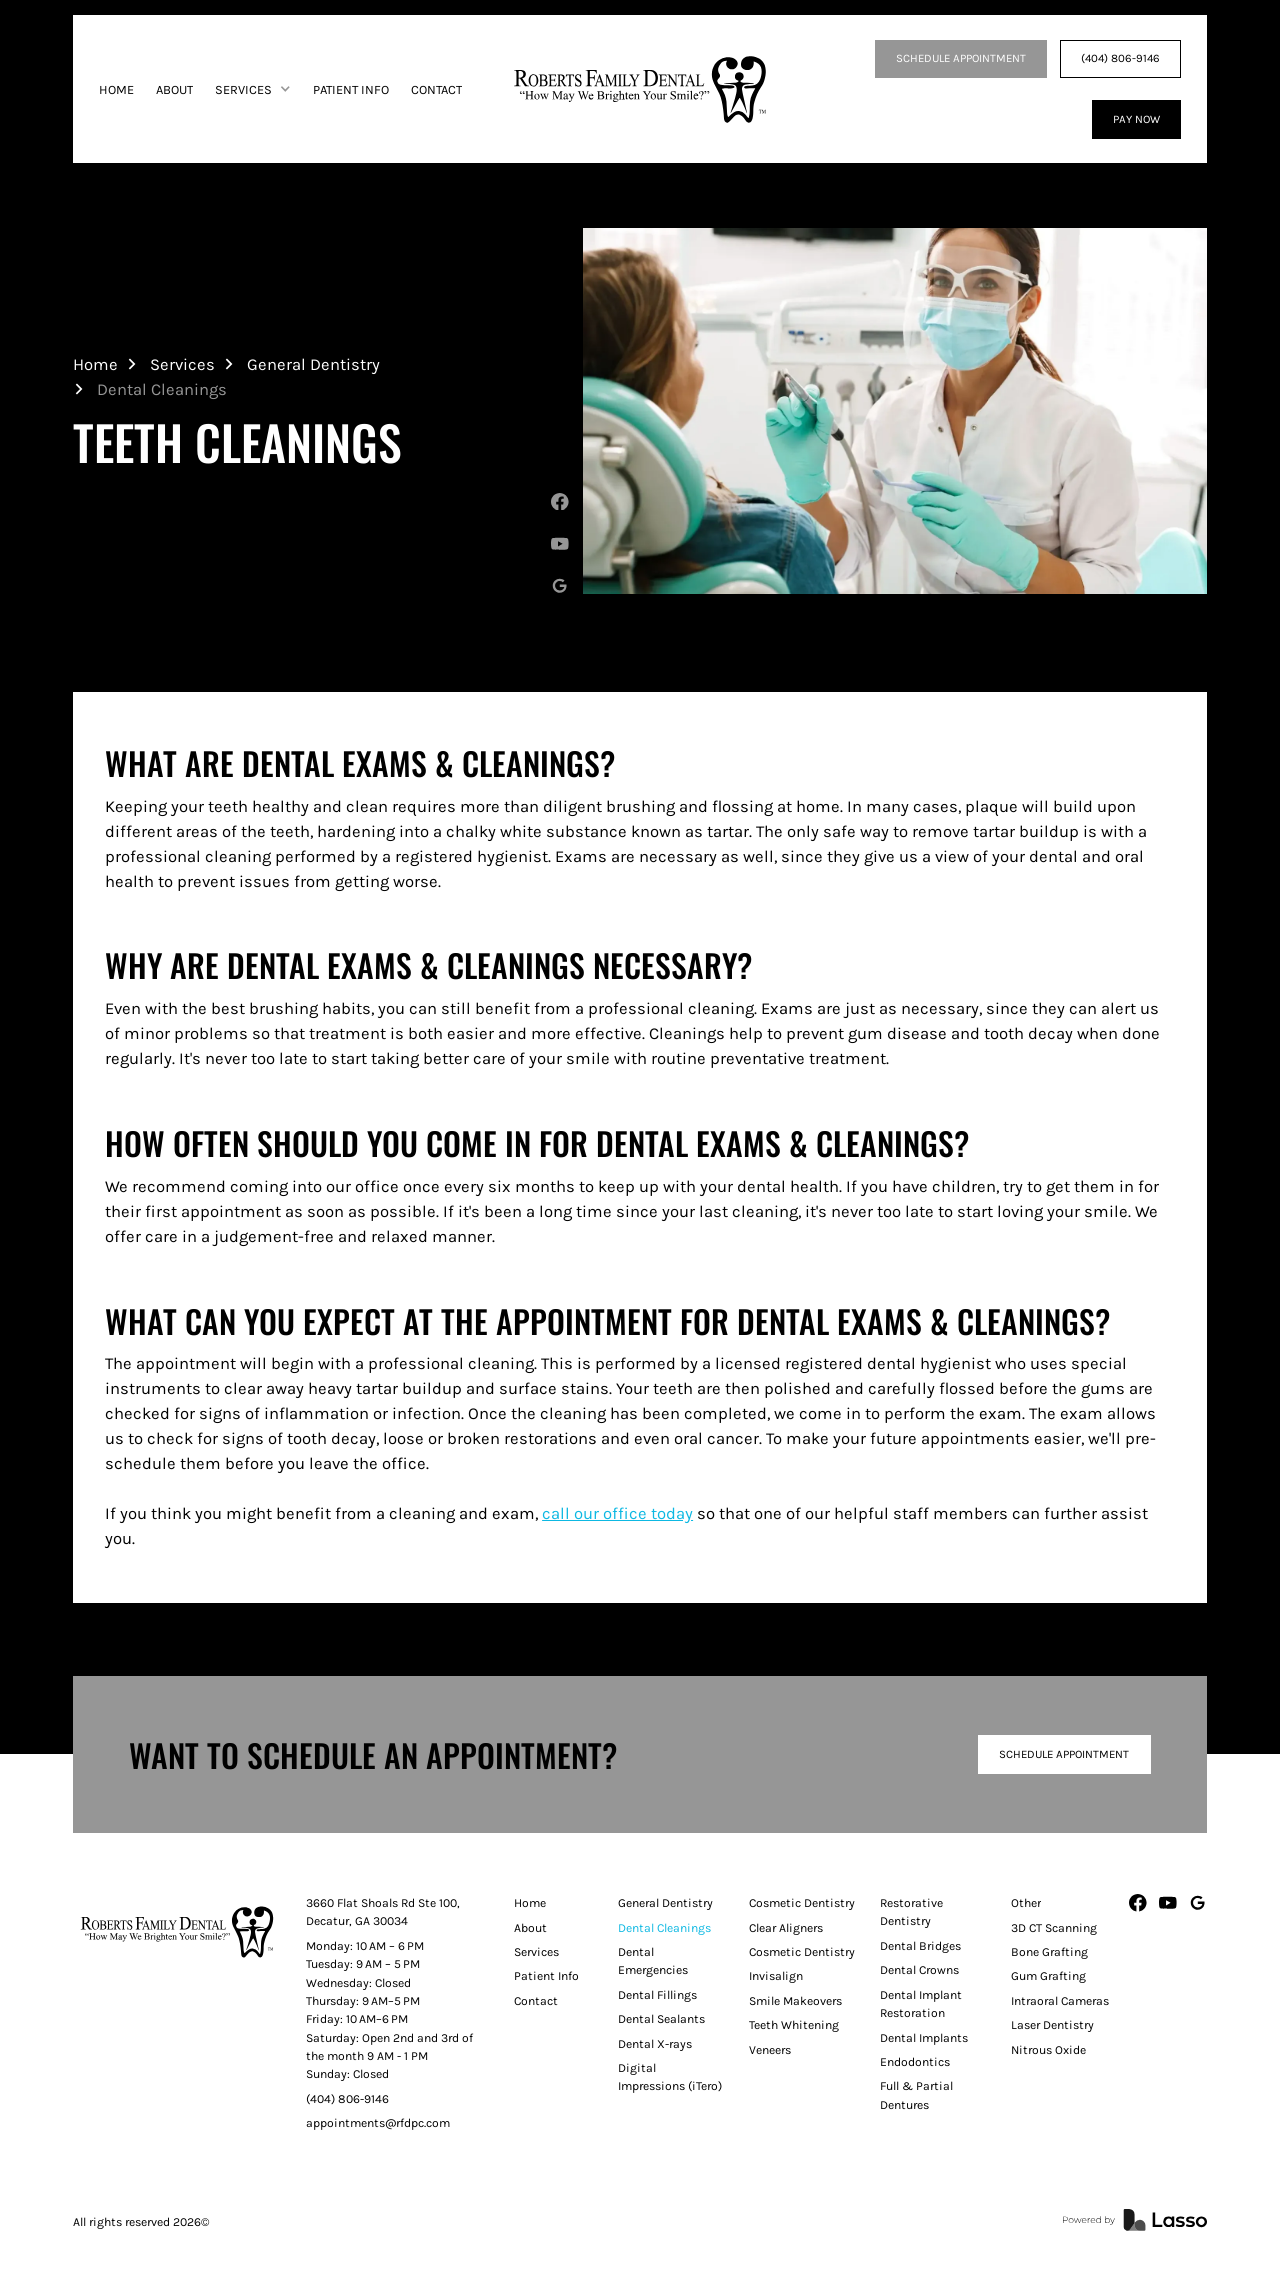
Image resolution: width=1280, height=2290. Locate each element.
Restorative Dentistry (911, 1912)
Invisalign (776, 1976)
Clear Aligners (786, 1928)
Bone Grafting (1049, 1952)
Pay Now (1136, 119)
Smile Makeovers (795, 2001)
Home (95, 364)
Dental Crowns (919, 1970)
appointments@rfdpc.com (378, 2123)
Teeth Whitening (794, 2025)
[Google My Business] (560, 586)
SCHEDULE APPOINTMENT (961, 58)
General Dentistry (313, 364)
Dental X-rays (655, 2044)
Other (1026, 1903)
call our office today (617, 1513)
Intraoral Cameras (1060, 2001)
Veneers (770, 2050)
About (530, 1928)
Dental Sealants (661, 2019)
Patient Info (546, 1976)
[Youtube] (560, 544)
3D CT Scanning (1054, 1928)
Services (182, 364)
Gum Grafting (1048, 1976)
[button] (253, 89)
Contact (536, 2001)
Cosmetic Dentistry (802, 1903)
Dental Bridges (920, 1946)
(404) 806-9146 (1120, 58)
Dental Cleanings (664, 1928)
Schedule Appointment (1064, 1754)
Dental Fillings (657, 1995)
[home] (640, 89)
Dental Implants (924, 2038)
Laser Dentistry (1052, 2025)
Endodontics (915, 2062)
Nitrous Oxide (1048, 2050)
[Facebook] (560, 502)
